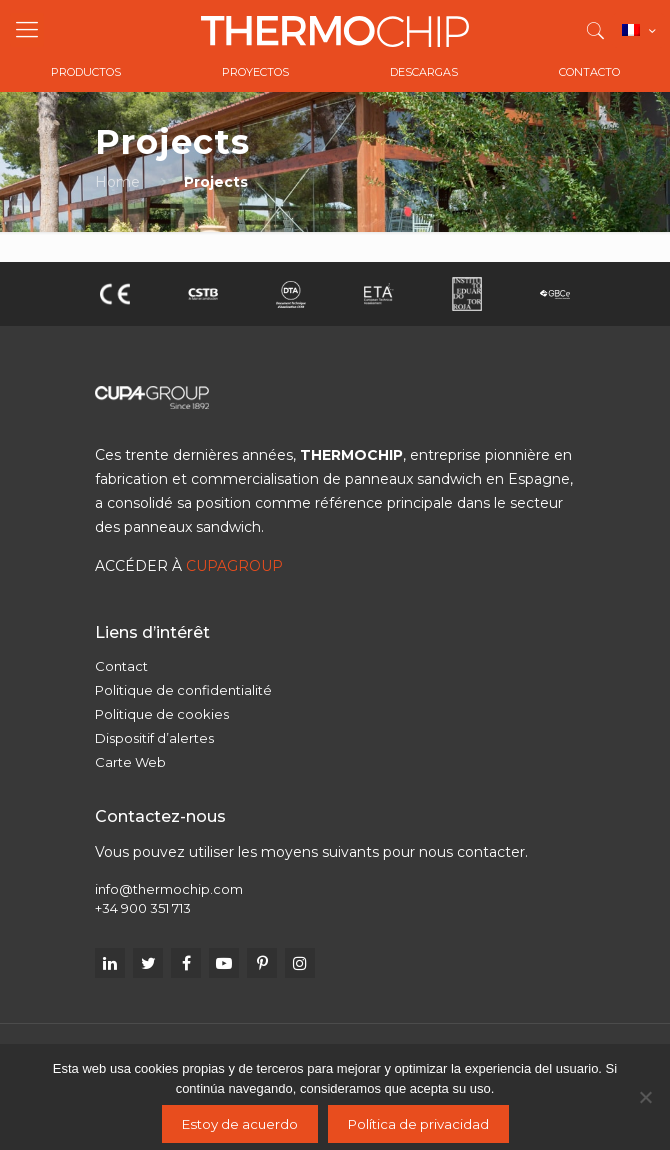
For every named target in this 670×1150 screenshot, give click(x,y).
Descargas (424, 72)
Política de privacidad (418, 1124)
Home (117, 182)
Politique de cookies (162, 714)
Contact (121, 666)
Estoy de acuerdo (240, 1124)
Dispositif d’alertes (154, 738)
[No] (645, 1097)
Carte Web (130, 762)
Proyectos (255, 72)
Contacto (589, 72)
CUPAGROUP (234, 566)
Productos (86, 72)
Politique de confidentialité (183, 690)
